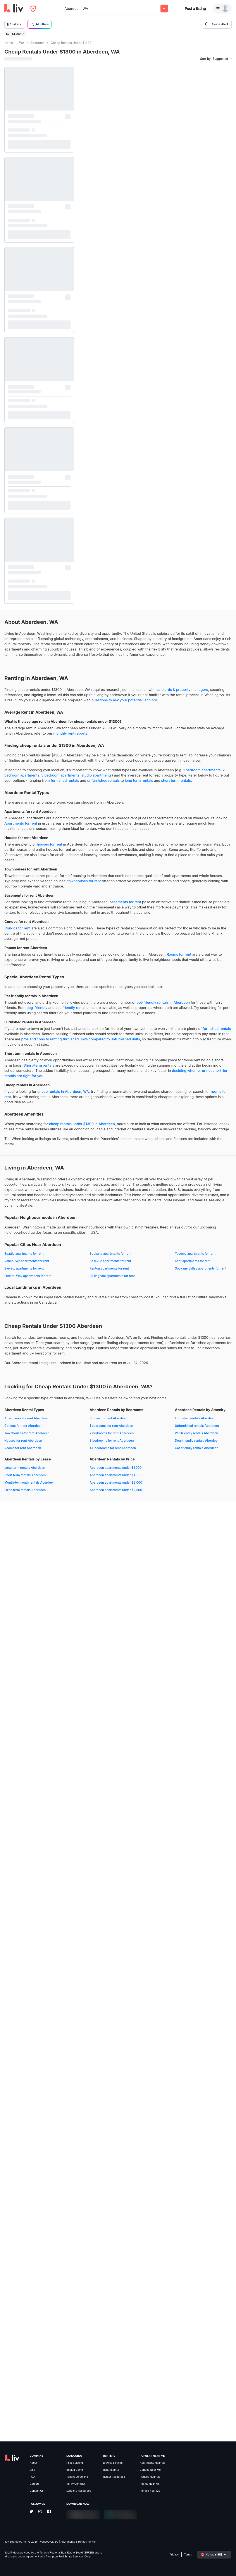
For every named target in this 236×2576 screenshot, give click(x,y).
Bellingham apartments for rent (27, 1976)
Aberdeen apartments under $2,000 (30, 2423)
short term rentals (38, 983)
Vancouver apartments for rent (26, 1924)
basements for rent (56, 1204)
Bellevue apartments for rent (25, 1932)
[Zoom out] (228, 2562)
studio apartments (56, 957)
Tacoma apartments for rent (24, 1917)
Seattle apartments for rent (24, 1902)
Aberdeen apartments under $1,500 (30, 2416)
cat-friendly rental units (23, 1420)
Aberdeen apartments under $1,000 (30, 2408)
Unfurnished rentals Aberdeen (26, 2324)
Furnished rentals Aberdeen (24, 2317)
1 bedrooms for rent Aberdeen (26, 2275)
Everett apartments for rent (24, 1946)
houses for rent (49, 1084)
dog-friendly (53, 1415)
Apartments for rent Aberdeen (26, 2218)
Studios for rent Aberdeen (23, 2268)
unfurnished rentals (28, 978)
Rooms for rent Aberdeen (22, 2248)
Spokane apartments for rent (25, 1909)
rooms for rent (34, 1609)
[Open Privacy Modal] (33, 8)
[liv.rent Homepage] (13, 8)
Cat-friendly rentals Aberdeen (26, 2347)
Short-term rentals (19, 1546)
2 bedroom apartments (44, 952)
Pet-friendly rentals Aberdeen (26, 2332)
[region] (157, 1307)
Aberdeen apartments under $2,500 (30, 2430)
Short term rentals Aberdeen (25, 2374)
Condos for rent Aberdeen (23, 2226)
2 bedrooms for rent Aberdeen (26, 2282)
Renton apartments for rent (24, 1954)
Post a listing (195, 8)
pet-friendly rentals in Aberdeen (31, 1410)
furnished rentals (56, 973)
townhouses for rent (43, 1168)
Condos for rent (17, 1262)
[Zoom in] (228, 2556)
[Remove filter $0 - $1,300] (23, 34)
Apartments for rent (45, 1042)
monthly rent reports (21, 868)
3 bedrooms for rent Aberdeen (26, 2290)
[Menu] (222, 8)
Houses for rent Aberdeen (23, 2240)
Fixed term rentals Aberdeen (25, 2389)
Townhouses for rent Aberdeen (27, 2233)
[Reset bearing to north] (228, 2568)
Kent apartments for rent (22, 1939)
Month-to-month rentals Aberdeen (29, 2381)
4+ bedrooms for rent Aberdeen (27, 2297)
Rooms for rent (57, 1325)
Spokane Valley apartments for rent (30, 1961)
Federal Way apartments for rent (27, 1969)
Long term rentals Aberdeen (24, 2366)
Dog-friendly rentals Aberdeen (26, 2339)
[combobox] (64, 8)
